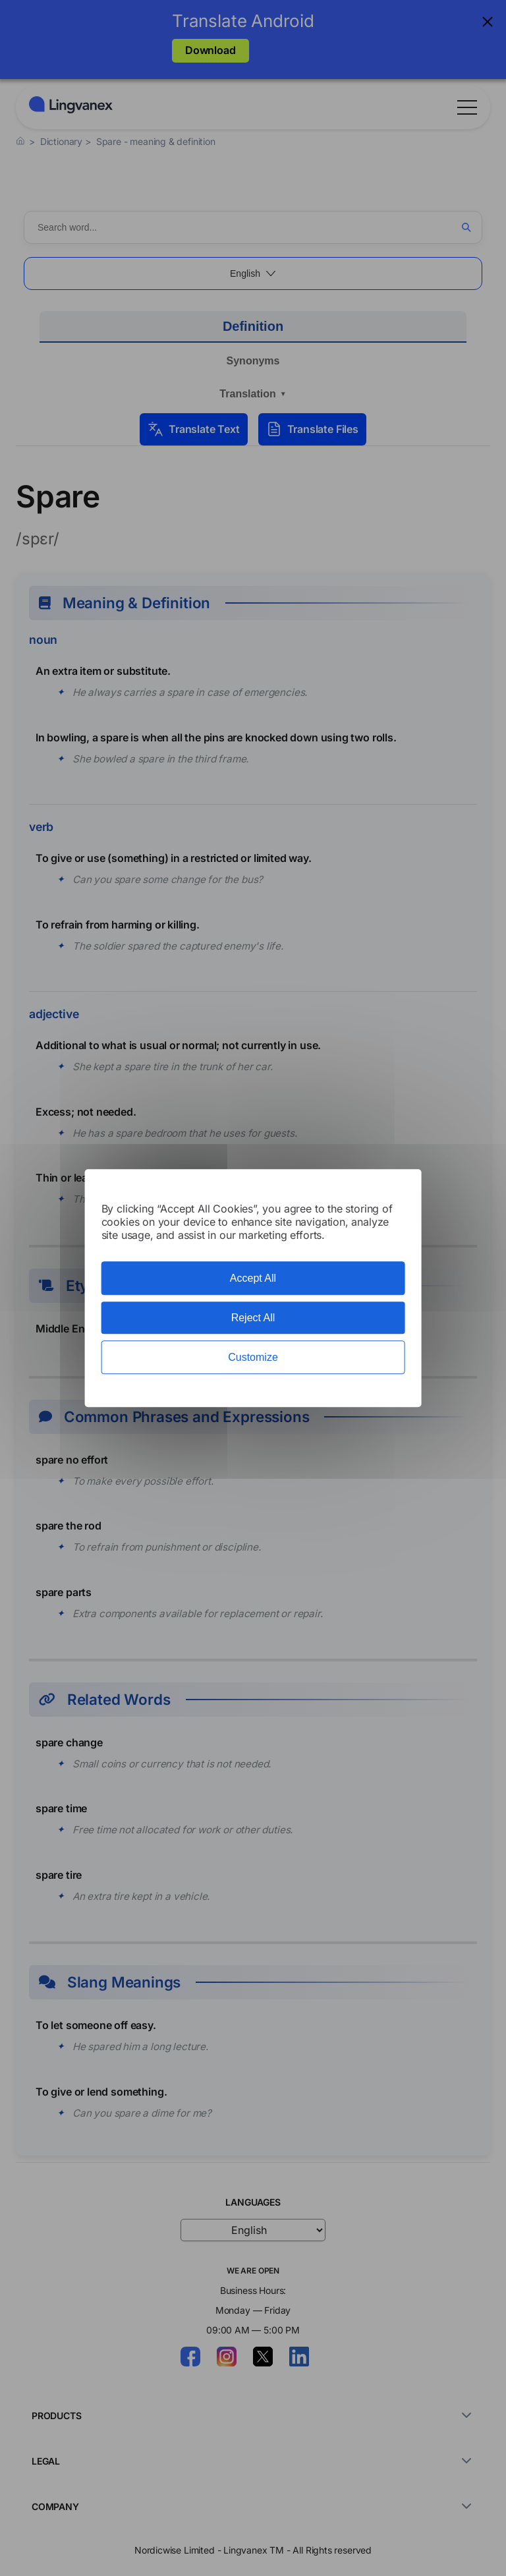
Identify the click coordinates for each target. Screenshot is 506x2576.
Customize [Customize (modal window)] (253, 1357)
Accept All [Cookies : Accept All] (253, 1278)
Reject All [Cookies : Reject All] (253, 1317)
